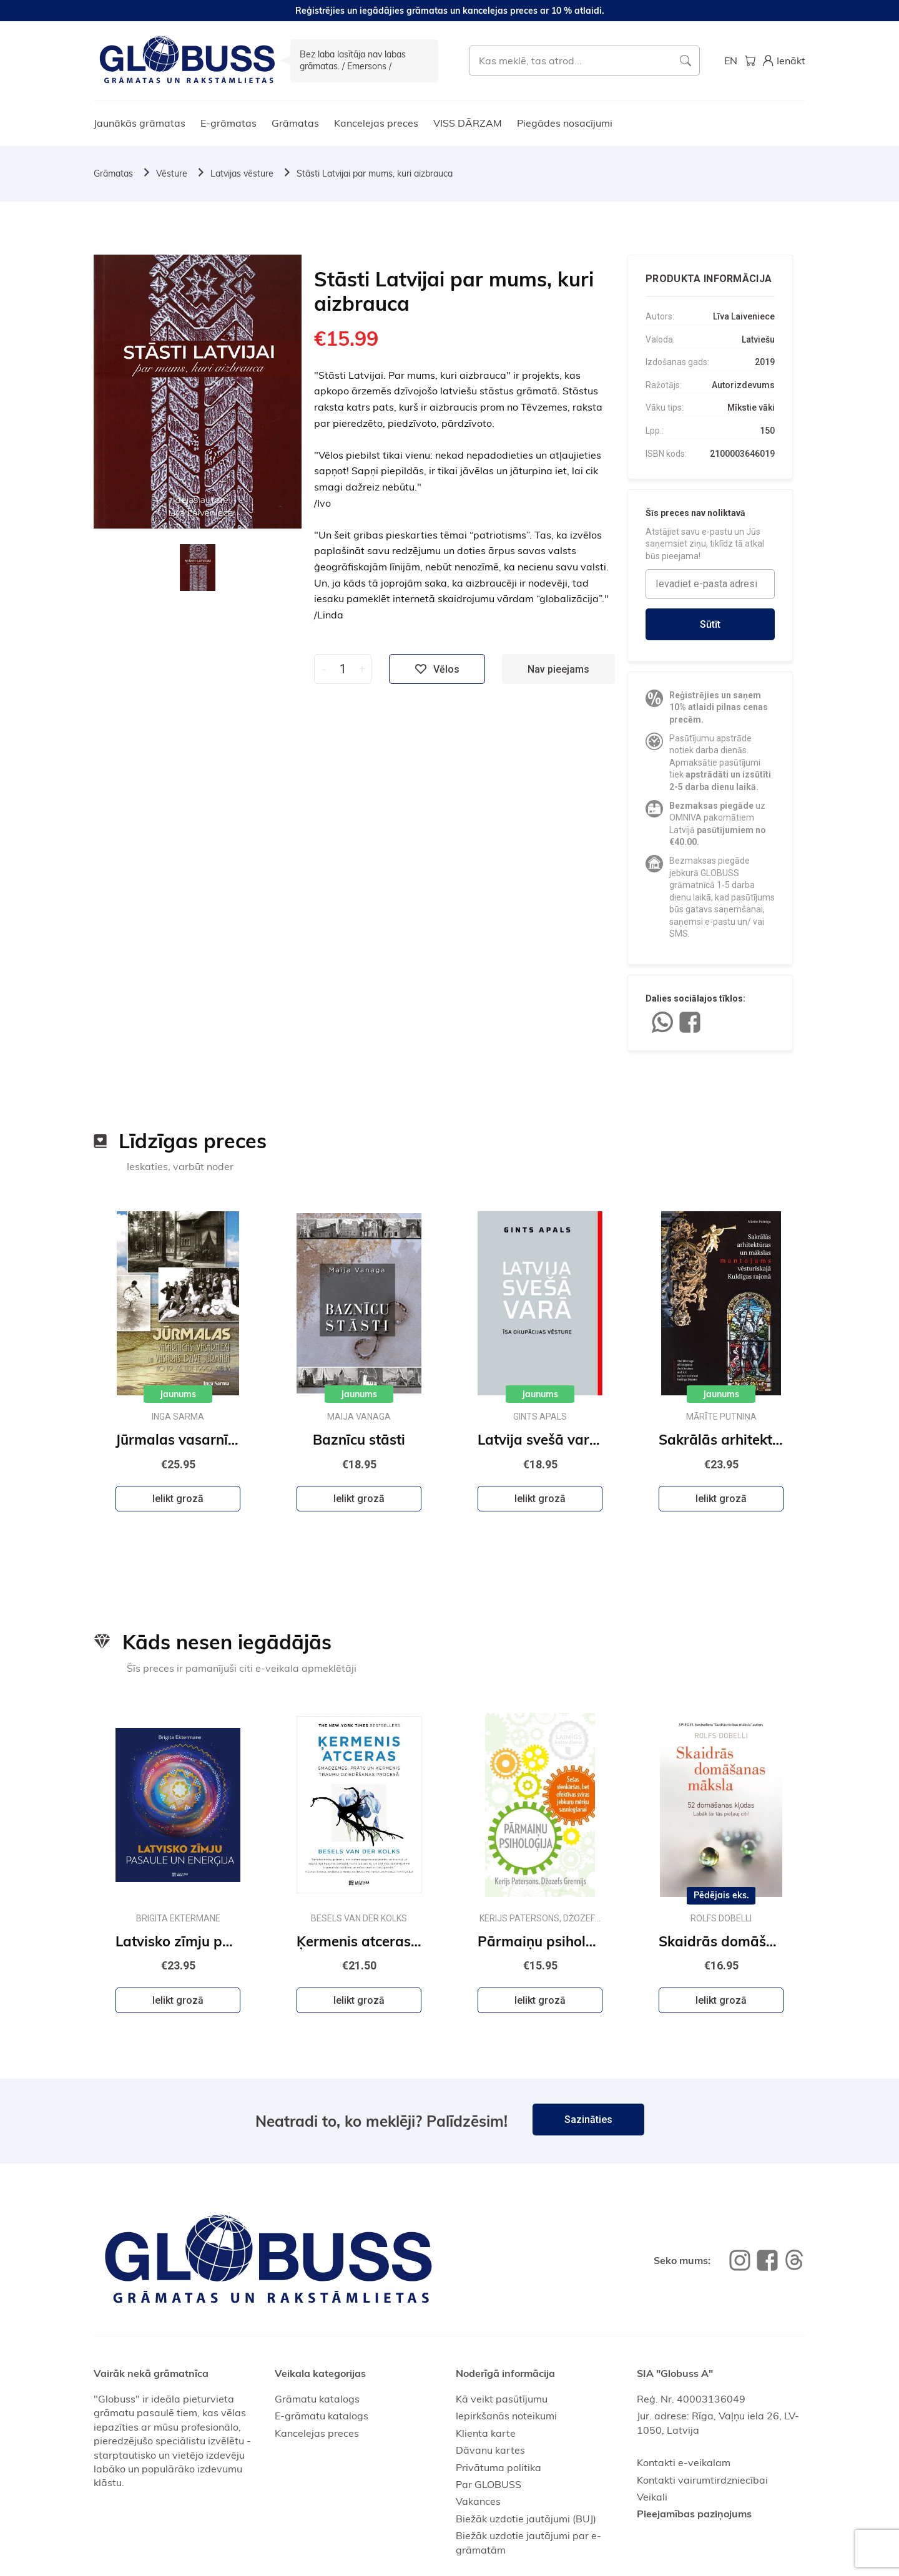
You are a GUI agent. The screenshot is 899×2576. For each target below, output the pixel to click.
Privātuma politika (498, 2467)
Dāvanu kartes (490, 2450)
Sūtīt (710, 624)
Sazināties (588, 2119)
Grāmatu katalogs (317, 2399)
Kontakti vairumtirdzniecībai (702, 2480)
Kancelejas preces (376, 123)
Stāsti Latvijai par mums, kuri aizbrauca (375, 173)
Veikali (652, 2497)
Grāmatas (295, 123)
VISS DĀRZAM (467, 123)
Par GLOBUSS (488, 2484)
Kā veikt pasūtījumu (502, 2399)
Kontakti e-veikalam (683, 2462)
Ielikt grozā (178, 1499)
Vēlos (437, 669)
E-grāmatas (228, 123)
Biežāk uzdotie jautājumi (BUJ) (526, 2518)
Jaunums (178, 1394)
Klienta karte (486, 2433)
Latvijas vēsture (241, 173)
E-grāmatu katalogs (321, 2415)
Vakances (478, 2501)
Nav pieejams (558, 669)
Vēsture (171, 173)
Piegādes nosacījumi (564, 123)
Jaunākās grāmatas (139, 123)
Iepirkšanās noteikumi (506, 2415)
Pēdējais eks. (721, 1895)
